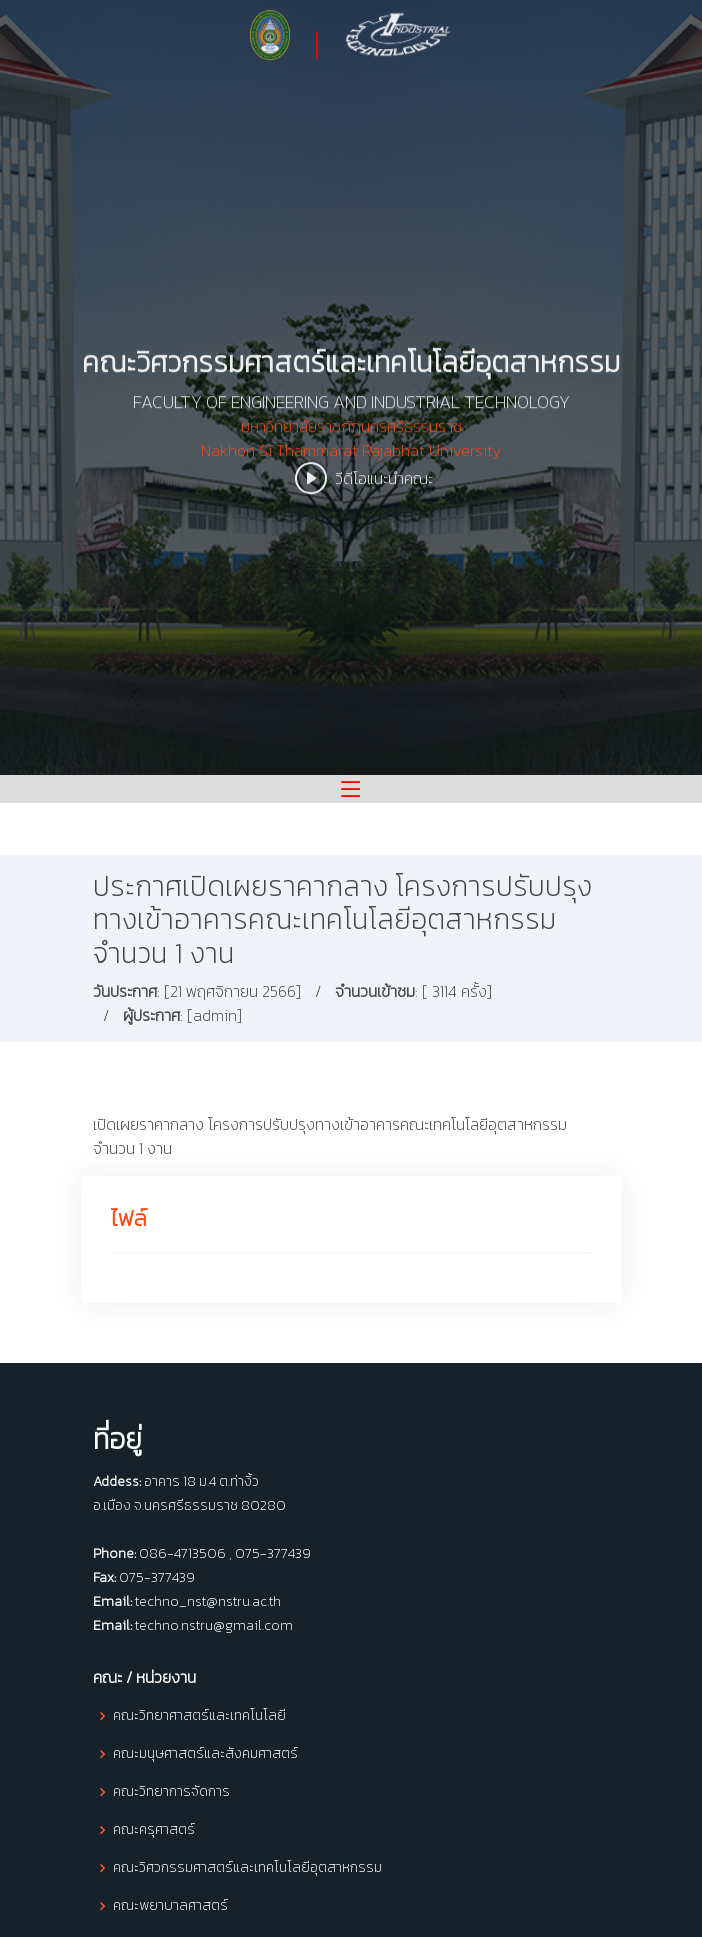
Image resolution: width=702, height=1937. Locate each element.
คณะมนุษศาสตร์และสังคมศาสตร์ (205, 1754)
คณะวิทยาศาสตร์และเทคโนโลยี (199, 1716)
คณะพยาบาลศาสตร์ (170, 1906)
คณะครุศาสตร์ (154, 1830)
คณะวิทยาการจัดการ (171, 1792)
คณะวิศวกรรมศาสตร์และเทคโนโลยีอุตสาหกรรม (247, 1868)
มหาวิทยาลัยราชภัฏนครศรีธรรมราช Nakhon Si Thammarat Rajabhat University (351, 454)
